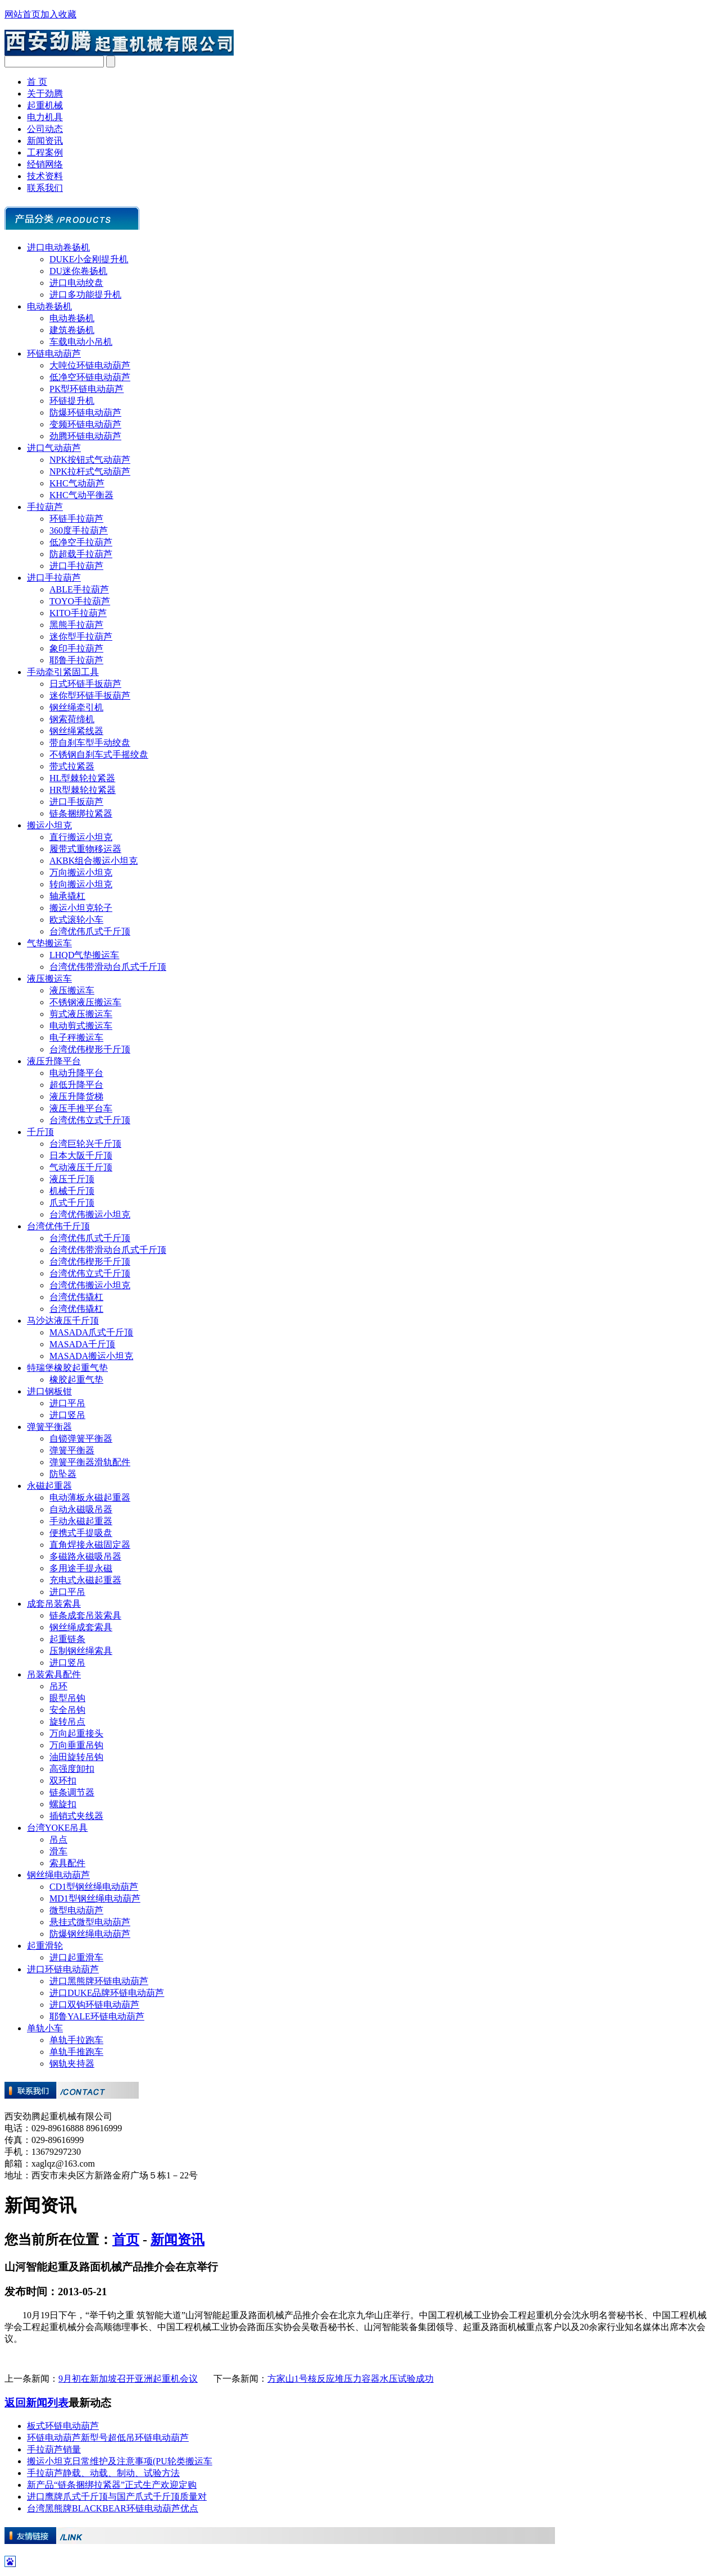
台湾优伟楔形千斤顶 (89, 1049)
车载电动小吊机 (80, 341)
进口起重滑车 (76, 1957)
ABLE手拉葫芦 (79, 589)
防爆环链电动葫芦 (85, 412)
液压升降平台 (54, 1061)
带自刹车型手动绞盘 (89, 742)
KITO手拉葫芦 (78, 613)
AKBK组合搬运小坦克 (93, 860)
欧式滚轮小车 (76, 919)
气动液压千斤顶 (80, 1167)
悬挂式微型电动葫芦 (89, 1922)
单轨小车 (45, 2028)
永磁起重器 (49, 1485)
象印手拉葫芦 (76, 648)
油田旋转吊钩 (76, 1757)
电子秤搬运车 (76, 1037)
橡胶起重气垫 (76, 1379)
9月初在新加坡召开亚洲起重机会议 (128, 2378)
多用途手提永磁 (80, 1568)
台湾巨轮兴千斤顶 (85, 1143)
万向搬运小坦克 (80, 872)
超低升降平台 (76, 1084)
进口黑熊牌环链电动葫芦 (98, 1981)
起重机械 (45, 105)
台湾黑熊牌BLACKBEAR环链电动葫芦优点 (112, 2508)
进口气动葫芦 (54, 448)
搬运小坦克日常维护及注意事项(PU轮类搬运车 (119, 2461)
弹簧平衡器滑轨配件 (89, 1462)
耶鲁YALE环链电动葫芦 (96, 2016)
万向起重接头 (76, 1733)
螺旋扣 (62, 1804)
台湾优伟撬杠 (76, 1297)
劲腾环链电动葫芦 (85, 436)
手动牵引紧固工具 (63, 672)
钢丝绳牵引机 (76, 707)
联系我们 (45, 188)
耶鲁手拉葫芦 (76, 660)
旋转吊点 (67, 1721)
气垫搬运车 (49, 943)
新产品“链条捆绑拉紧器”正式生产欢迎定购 (112, 2485)
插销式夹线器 (76, 1816)
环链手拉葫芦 (76, 518)
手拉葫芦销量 (54, 2449)
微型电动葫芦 (76, 1910)
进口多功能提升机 (85, 294)
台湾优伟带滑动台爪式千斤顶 (107, 967)
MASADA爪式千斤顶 (91, 1332)
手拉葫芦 (45, 507)
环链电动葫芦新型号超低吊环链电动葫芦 (108, 2437)
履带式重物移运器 (85, 849)
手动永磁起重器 (80, 1521)
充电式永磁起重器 (85, 1580)
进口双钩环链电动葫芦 (94, 2004)
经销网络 (45, 164)
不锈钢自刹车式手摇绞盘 (98, 754)
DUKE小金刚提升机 (88, 259)
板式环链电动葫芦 (63, 2426)
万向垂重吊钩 (76, 1745)
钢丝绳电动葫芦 (58, 1875)
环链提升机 (71, 400)
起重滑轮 (45, 1945)
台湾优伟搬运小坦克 (89, 1214)
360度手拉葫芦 (78, 530)
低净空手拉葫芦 (80, 542)
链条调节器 (71, 1792)
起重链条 (67, 1639)
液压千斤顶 (71, 1179)
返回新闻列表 (36, 2403)
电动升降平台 (76, 1073)
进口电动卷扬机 (58, 247)
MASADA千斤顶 (82, 1344)
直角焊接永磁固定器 (89, 1544)
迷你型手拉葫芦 (80, 636)
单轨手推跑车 (76, 2052)
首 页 (37, 81)
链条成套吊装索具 (85, 1615)
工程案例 (45, 152)
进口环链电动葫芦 (63, 1969)
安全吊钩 (67, 1710)
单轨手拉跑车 (76, 2040)
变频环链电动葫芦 (85, 424)
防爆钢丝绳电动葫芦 (89, 1934)
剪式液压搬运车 (80, 1014)
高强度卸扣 (71, 1768)
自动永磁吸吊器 (80, 1509)
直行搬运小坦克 (80, 837)
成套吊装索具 (54, 1603)
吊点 (58, 1839)
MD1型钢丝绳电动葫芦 (94, 1898)
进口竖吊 (67, 1415)
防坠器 (62, 1474)
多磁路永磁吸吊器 (85, 1556)
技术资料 (45, 176)
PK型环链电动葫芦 (86, 389)
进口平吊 (67, 1403)
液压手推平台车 (80, 1108)
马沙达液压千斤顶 (63, 1320)
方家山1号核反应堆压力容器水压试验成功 (350, 2378)
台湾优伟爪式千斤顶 (89, 931)
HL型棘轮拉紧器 (82, 778)
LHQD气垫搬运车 (84, 955)
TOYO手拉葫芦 (79, 601)
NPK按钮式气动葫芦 (89, 459)
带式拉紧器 (71, 766)
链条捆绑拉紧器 (80, 813)
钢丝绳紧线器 (76, 731)
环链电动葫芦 (54, 353)
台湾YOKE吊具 (57, 1827)
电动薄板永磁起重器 (89, 1497)
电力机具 (45, 117)
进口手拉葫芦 (76, 566)
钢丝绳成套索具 (80, 1627)
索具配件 (67, 1863)
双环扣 (62, 1780)
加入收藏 (58, 14)
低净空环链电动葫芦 (89, 377)
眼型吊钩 (67, 1698)
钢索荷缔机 (71, 719)
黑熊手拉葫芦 (76, 625)
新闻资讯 (45, 140)
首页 (125, 2239)
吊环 (58, 1686)
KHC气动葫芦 (76, 483)
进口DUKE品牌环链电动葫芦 (106, 1993)
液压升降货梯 (76, 1096)
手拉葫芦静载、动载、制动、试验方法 (103, 2473)
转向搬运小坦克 (80, 884)
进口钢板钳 (49, 1391)
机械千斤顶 (71, 1191)
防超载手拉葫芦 (80, 554)
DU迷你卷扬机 (78, 271)
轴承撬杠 (67, 896)
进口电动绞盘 (76, 283)
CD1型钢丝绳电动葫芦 (93, 1886)
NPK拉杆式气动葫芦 (89, 471)
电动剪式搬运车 (80, 1026)
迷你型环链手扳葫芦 (89, 695)
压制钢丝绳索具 (80, 1651)
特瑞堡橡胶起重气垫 (67, 1368)
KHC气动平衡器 (81, 495)
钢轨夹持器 (71, 2063)
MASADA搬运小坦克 (91, 1356)
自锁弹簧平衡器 (80, 1438)
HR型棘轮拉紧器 (82, 790)
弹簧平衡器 (49, 1426)
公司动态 (45, 129)
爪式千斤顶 (71, 1202)
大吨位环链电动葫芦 (89, 365)
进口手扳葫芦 (76, 801)
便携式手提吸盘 (80, 1533)
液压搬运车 (49, 978)
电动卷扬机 (49, 306)
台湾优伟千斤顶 (58, 1226)
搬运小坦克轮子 (80, 908)
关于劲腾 (45, 93)
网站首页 (22, 14)
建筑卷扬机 (71, 330)
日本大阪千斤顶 (80, 1155)
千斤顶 (40, 1132)
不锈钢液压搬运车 (85, 1002)
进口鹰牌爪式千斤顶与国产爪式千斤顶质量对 (117, 2496)
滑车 (58, 1851)
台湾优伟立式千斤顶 (89, 1120)
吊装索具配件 (54, 1674)
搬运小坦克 (49, 825)
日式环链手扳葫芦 (85, 684)
